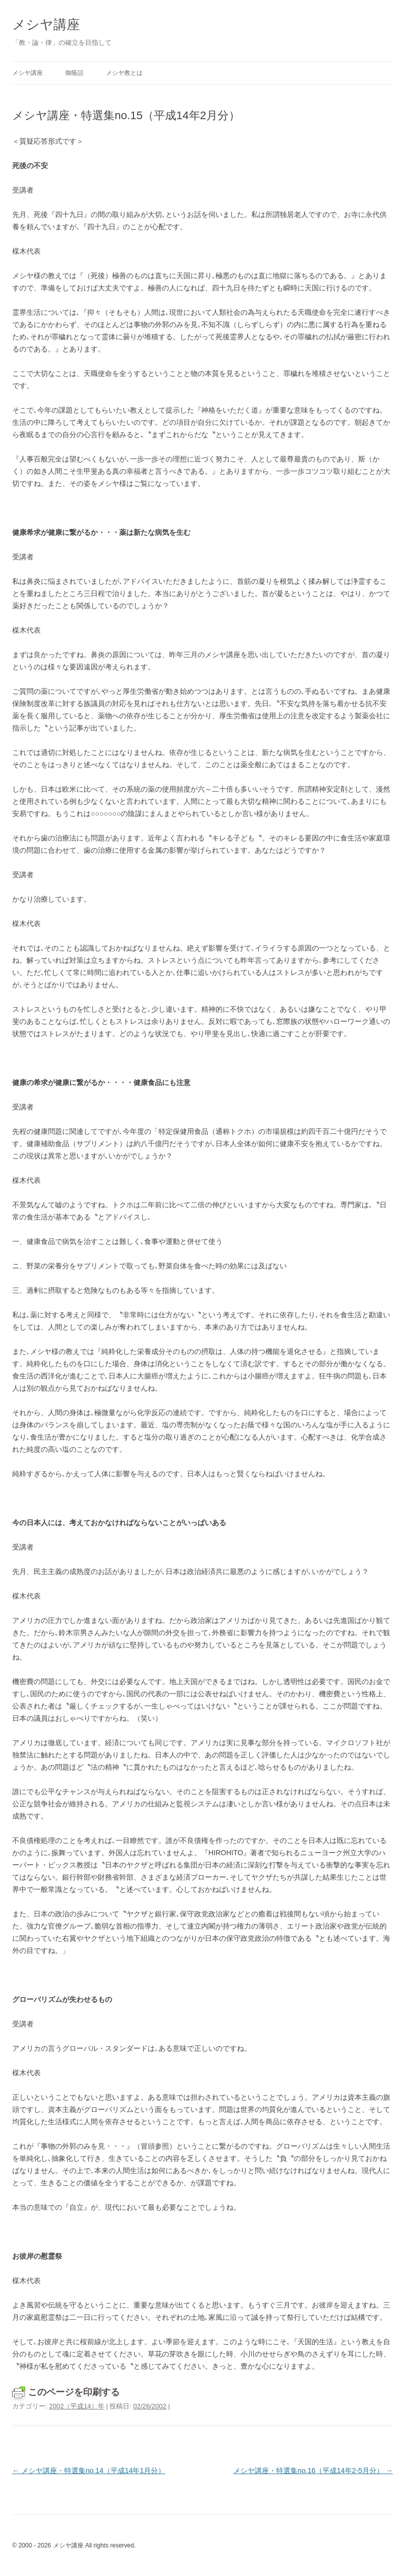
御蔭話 (74, 72)
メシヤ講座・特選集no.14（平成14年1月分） (88, 2470)
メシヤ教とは (124, 72)
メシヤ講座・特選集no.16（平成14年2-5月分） (313, 2470)
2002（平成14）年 (76, 2406)
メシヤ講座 (46, 24)
